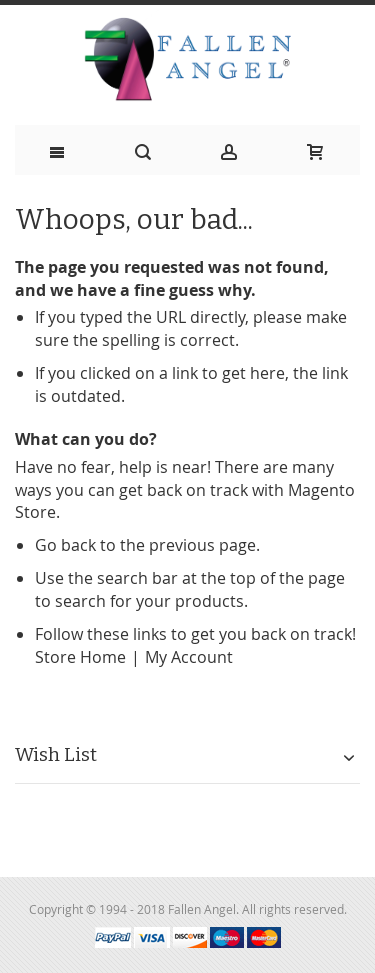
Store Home (80, 657)
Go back (65, 545)
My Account (189, 657)
